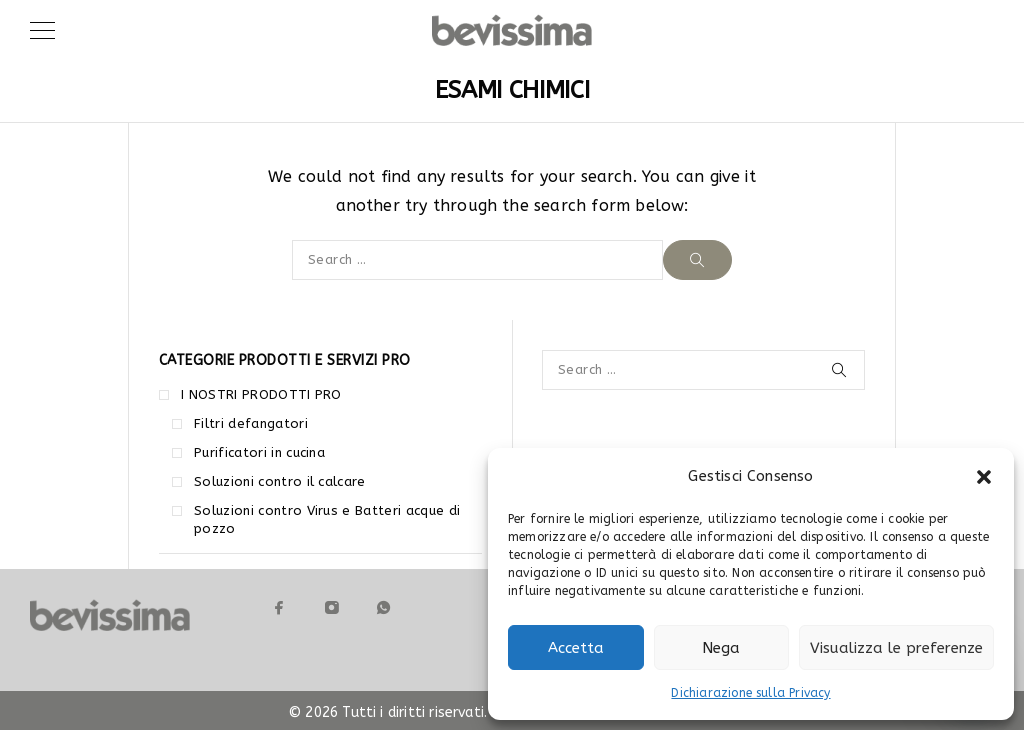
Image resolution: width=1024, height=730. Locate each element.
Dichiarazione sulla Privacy (750, 693)
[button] (984, 477)
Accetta (576, 648)
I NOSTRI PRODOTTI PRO (261, 394)
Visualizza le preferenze (896, 648)
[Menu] (42, 30)
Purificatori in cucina (259, 452)
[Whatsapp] (384, 608)
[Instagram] (332, 608)
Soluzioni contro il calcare (280, 481)
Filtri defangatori (251, 423)
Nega (721, 648)
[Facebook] (280, 608)
